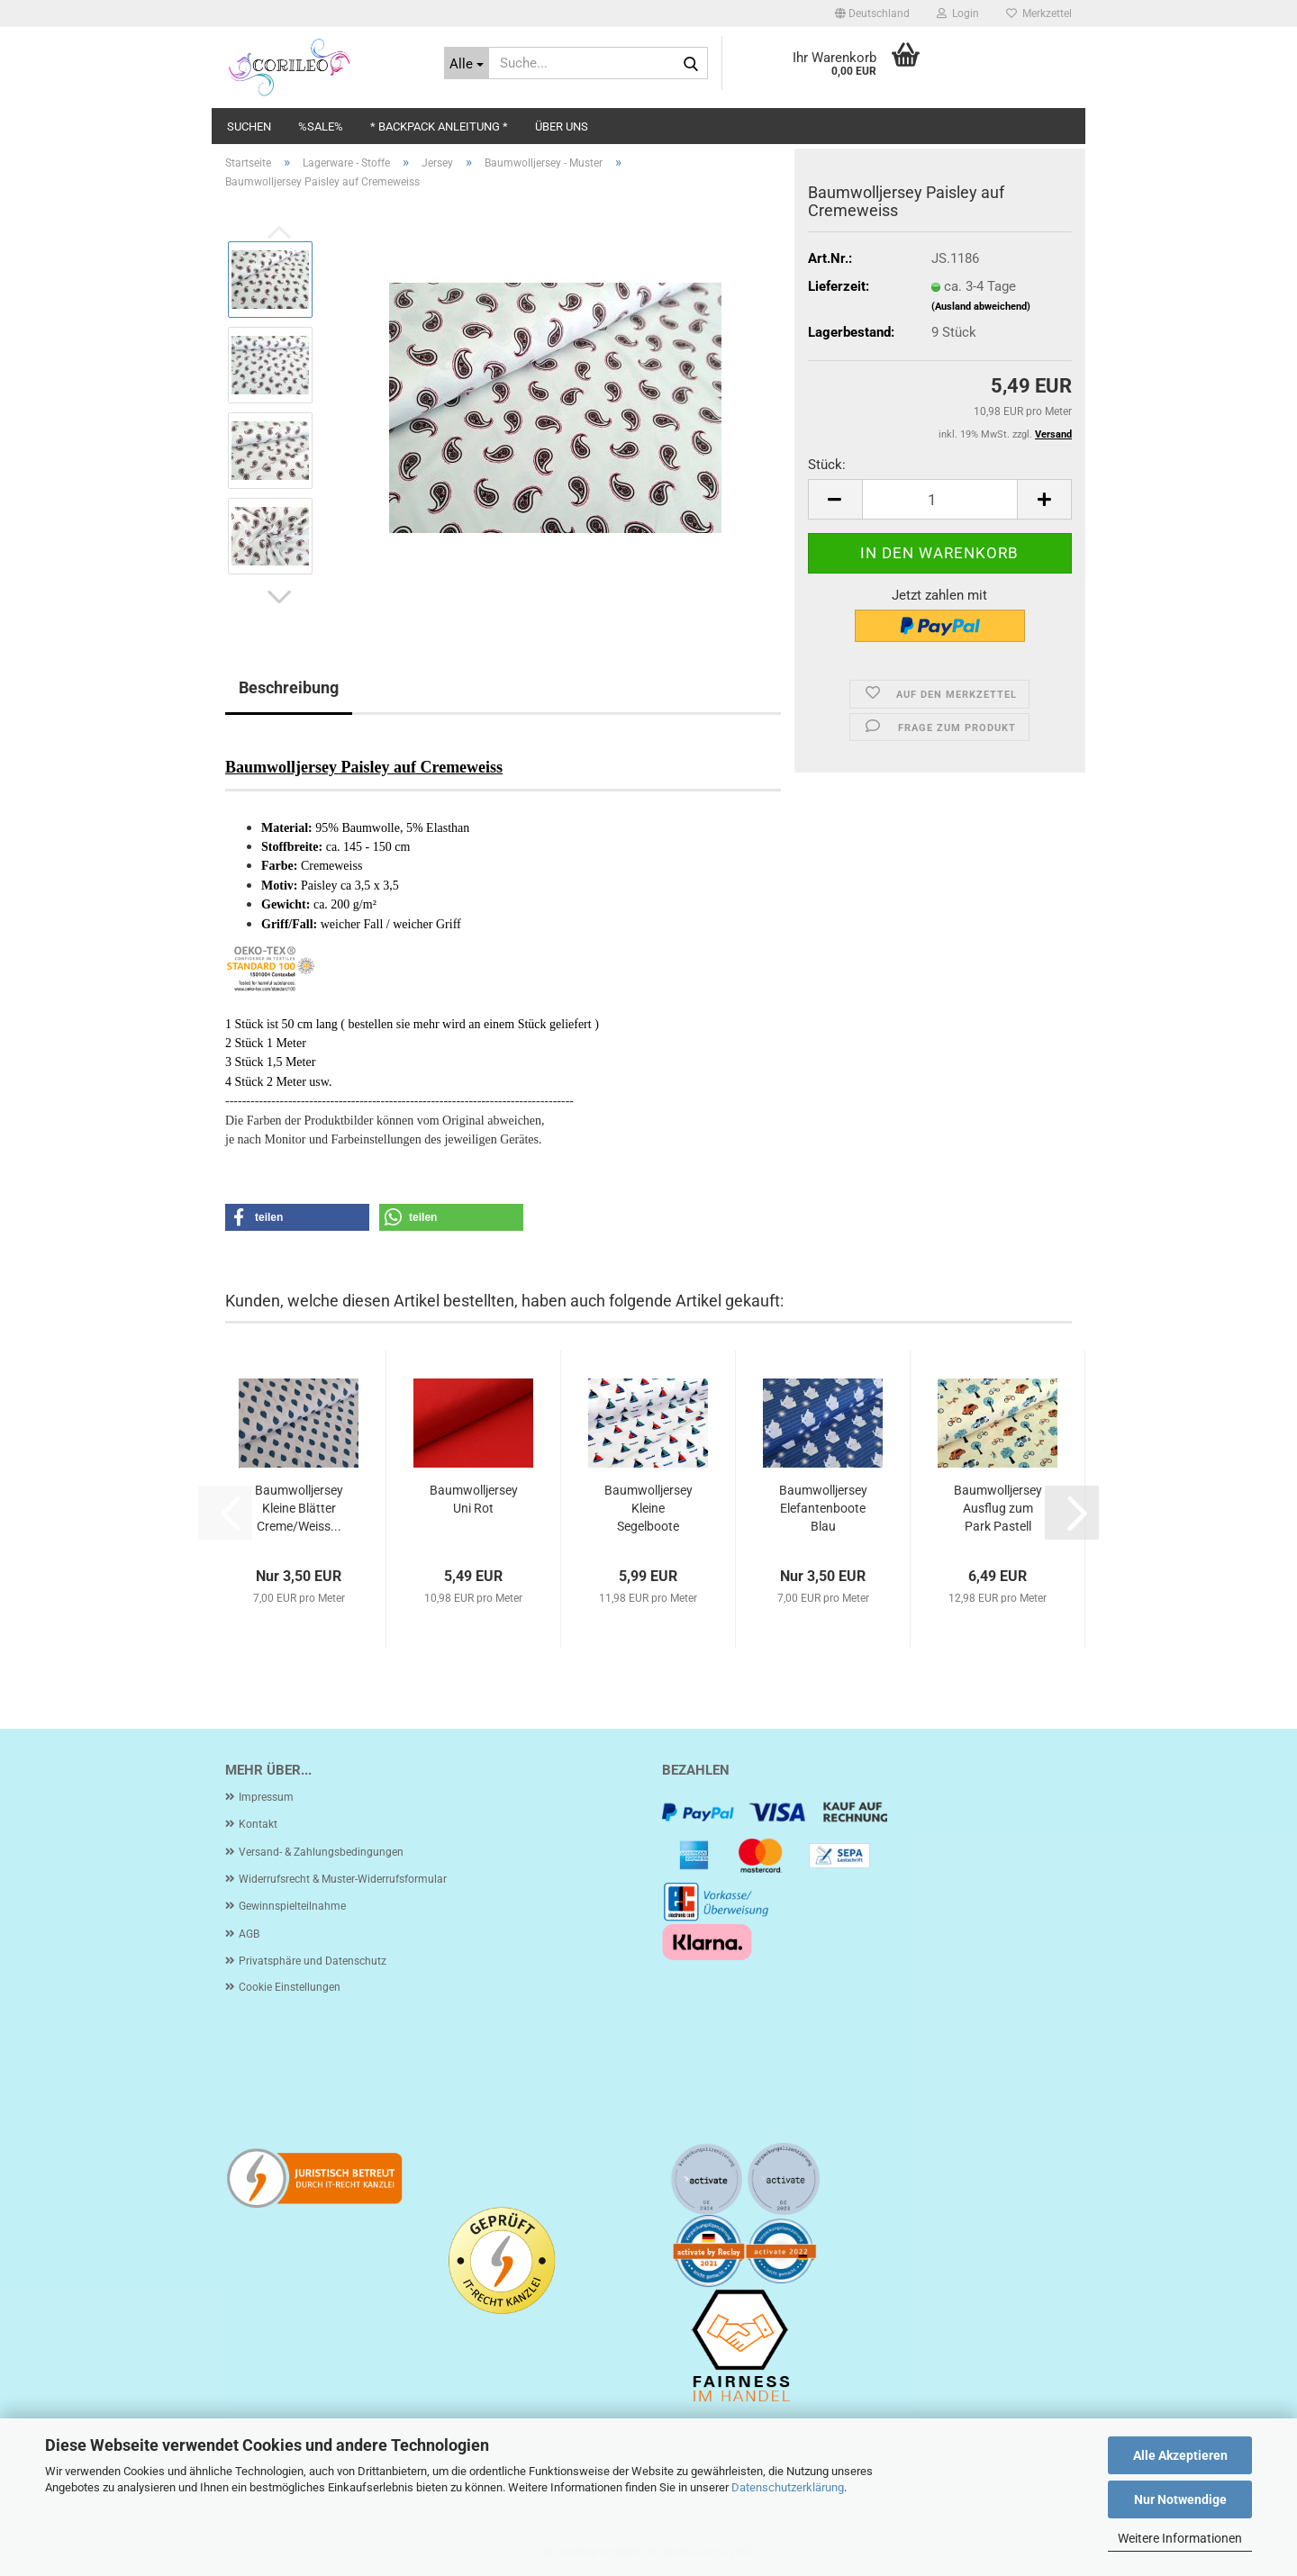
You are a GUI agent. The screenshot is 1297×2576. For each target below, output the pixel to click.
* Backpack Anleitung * (439, 126)
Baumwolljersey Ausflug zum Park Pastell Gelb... (998, 1509)
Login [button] (958, 13)
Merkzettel (1039, 13)
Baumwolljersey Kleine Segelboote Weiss (648, 1509)
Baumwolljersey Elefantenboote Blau (823, 1508)
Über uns (561, 126)
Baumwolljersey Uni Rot (474, 1499)
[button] (872, 13)
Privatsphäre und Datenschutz (312, 1961)
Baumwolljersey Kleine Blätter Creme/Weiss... (299, 1508)
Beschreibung (289, 687)
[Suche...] (467, 63)
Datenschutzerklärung (787, 2487)
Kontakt (258, 1824)
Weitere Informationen (1180, 2538)
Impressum (266, 1797)
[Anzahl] (940, 499)
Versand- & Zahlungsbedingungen (321, 1852)
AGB (249, 1934)
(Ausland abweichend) (980, 306)
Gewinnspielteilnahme (292, 1906)
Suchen (249, 126)
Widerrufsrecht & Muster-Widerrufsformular (343, 1879)
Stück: (827, 464)
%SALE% (320, 126)
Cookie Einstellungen (289, 1987)
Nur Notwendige (1180, 2499)
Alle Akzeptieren (1180, 2455)
